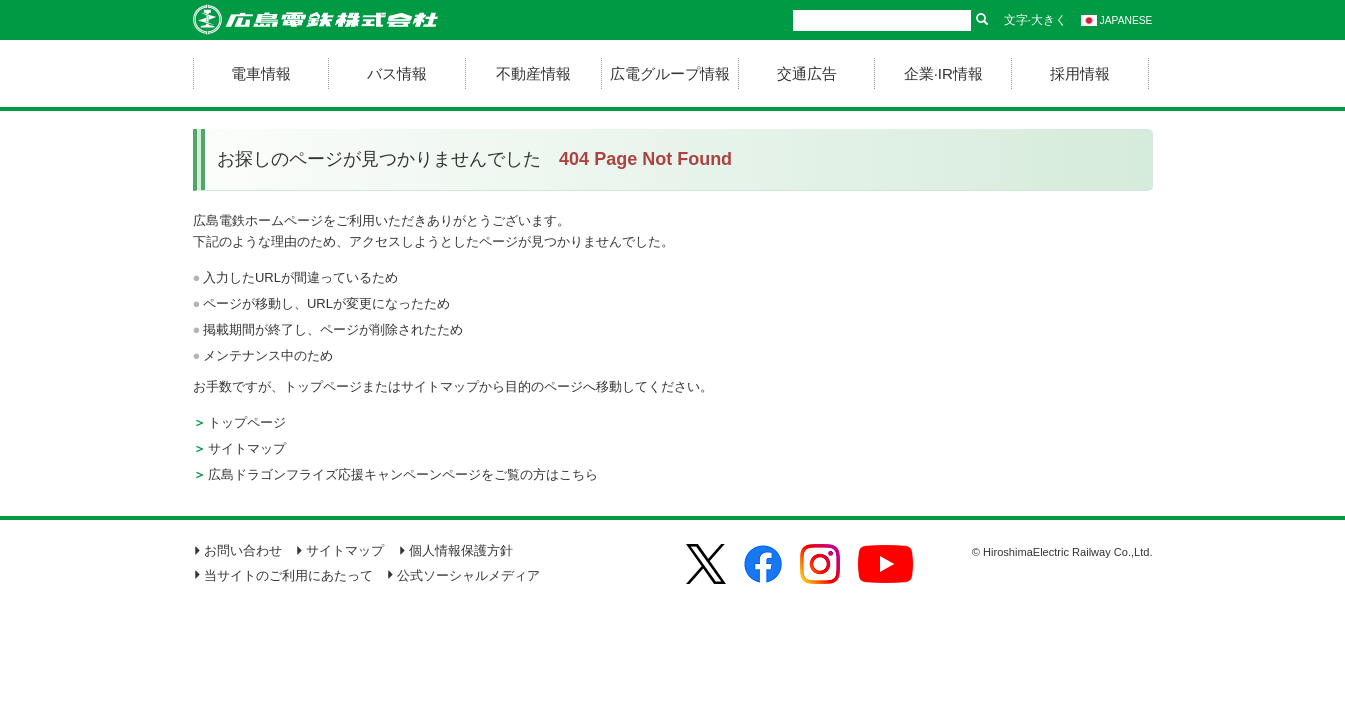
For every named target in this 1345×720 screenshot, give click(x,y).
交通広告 (807, 73)
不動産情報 (533, 73)
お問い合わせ (237, 550)
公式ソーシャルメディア (463, 575)
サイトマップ (247, 448)
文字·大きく (1035, 20)
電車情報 (261, 73)
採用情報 (1080, 73)
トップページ (247, 422)
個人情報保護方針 (455, 550)
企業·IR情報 (943, 73)
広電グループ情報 (670, 73)
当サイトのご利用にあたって (283, 575)
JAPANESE (1117, 20)
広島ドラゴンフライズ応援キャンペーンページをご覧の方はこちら (403, 474)
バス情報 (397, 73)
